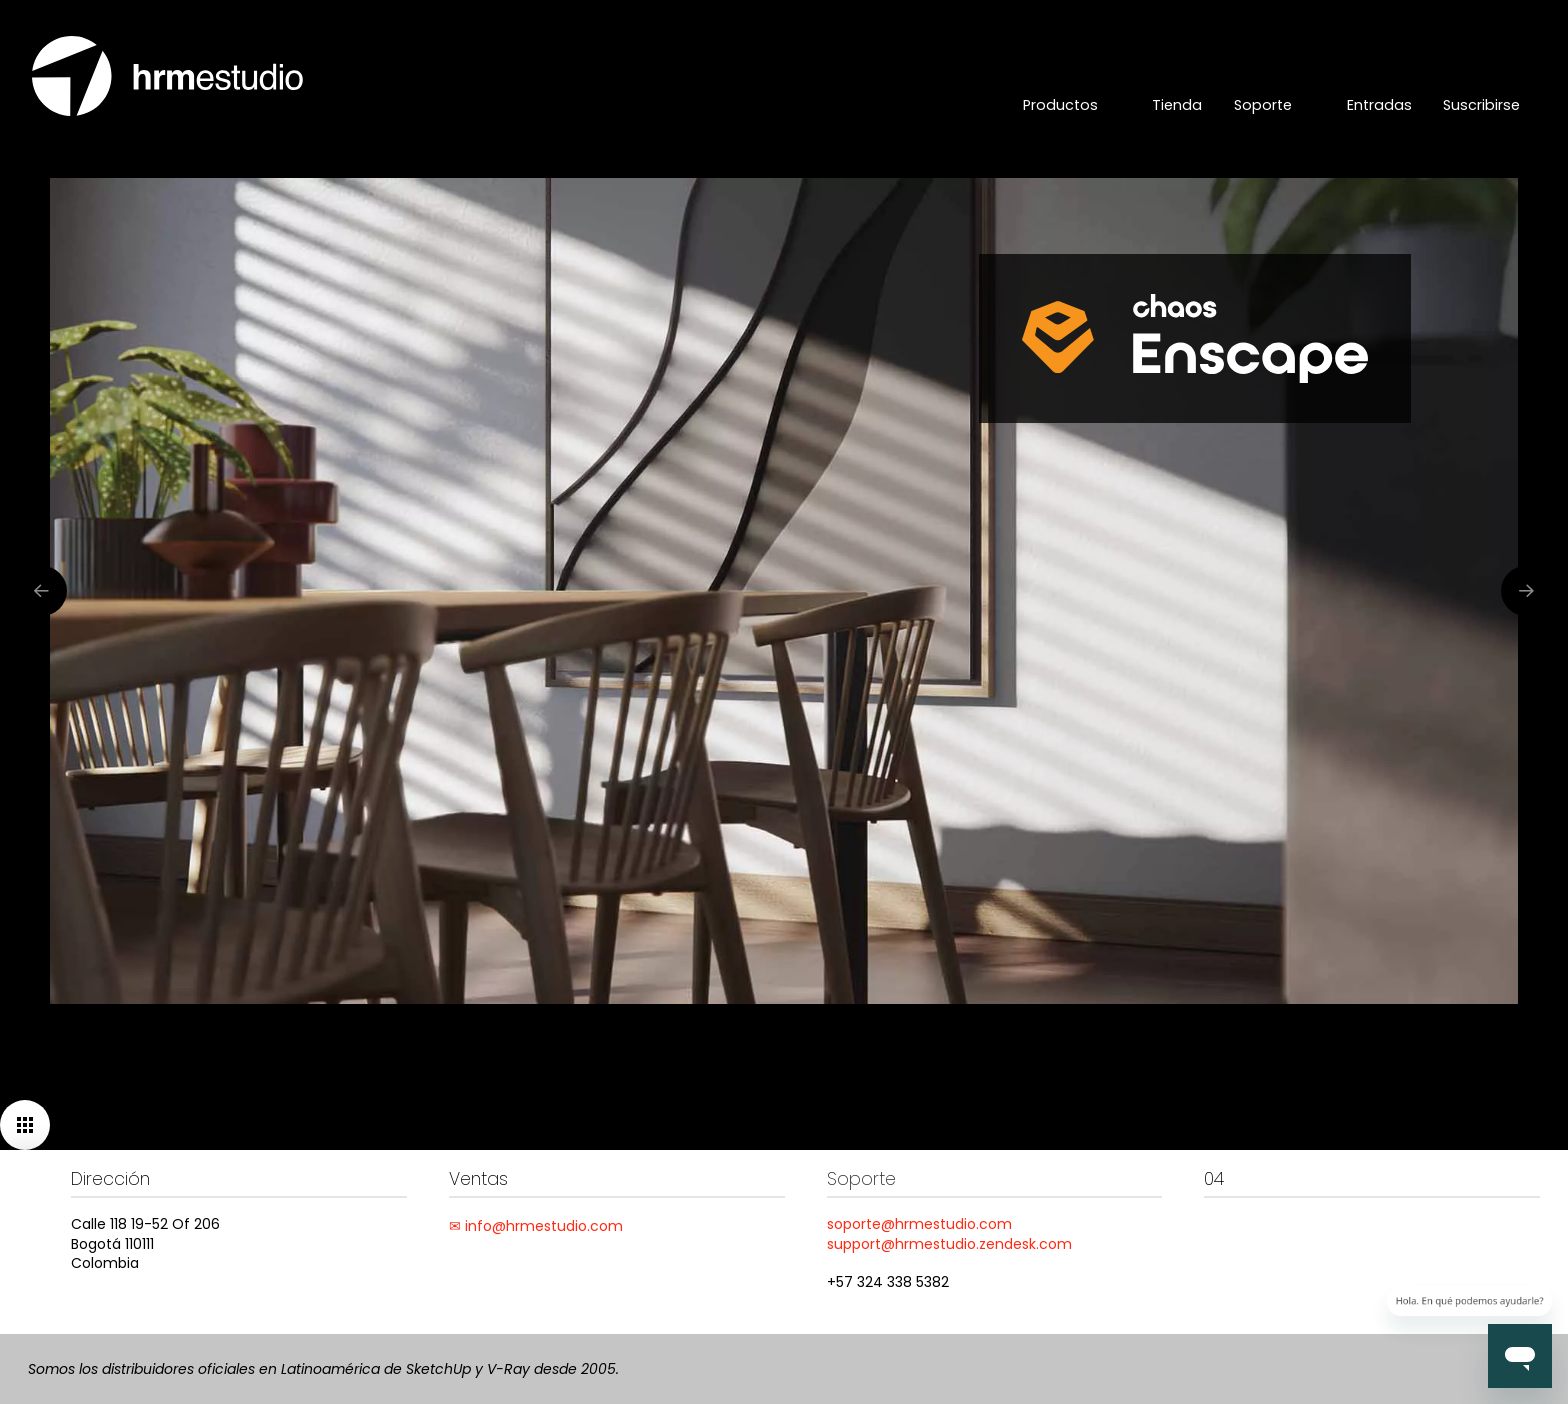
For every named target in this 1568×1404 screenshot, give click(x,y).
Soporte (861, 1179)
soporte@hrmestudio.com (919, 1224)
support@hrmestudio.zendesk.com (949, 1244)
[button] (25, 1125)
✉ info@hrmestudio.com (536, 1226)
